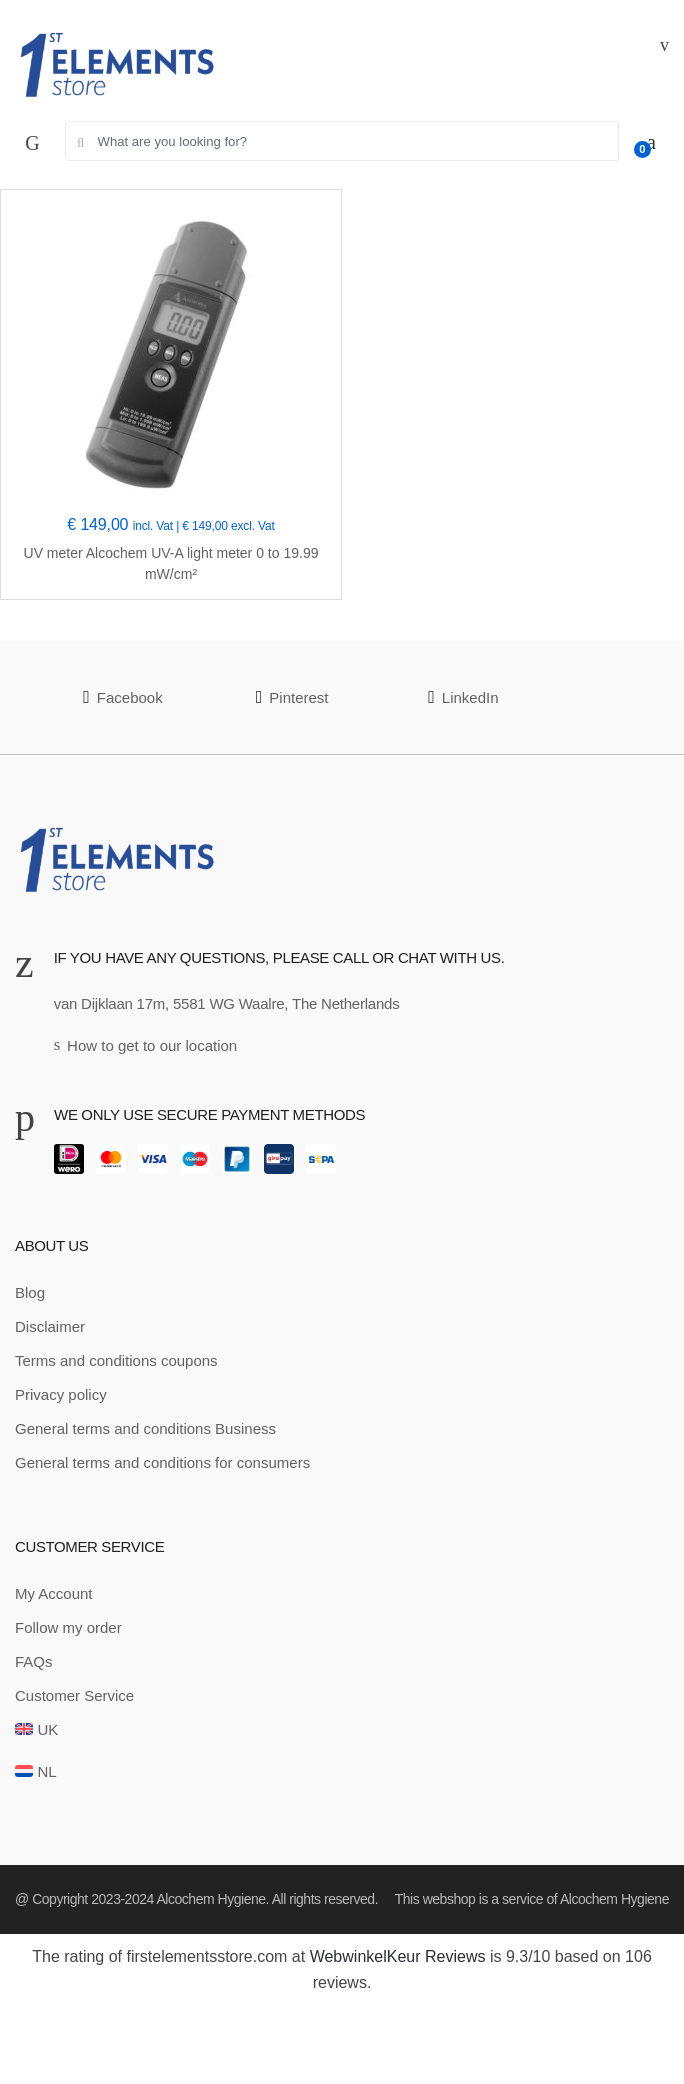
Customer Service (74, 1695)
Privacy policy (61, 1394)
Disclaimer (50, 1326)
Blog (30, 1292)
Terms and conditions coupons (116, 1360)
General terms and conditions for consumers (162, 1462)
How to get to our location (146, 1045)
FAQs (34, 1661)
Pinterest (292, 697)
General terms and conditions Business (145, 1428)
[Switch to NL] (36, 1772)
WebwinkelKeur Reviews (398, 1956)
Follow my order (68, 1627)
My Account (54, 1593)
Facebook (122, 697)
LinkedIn (463, 697)
